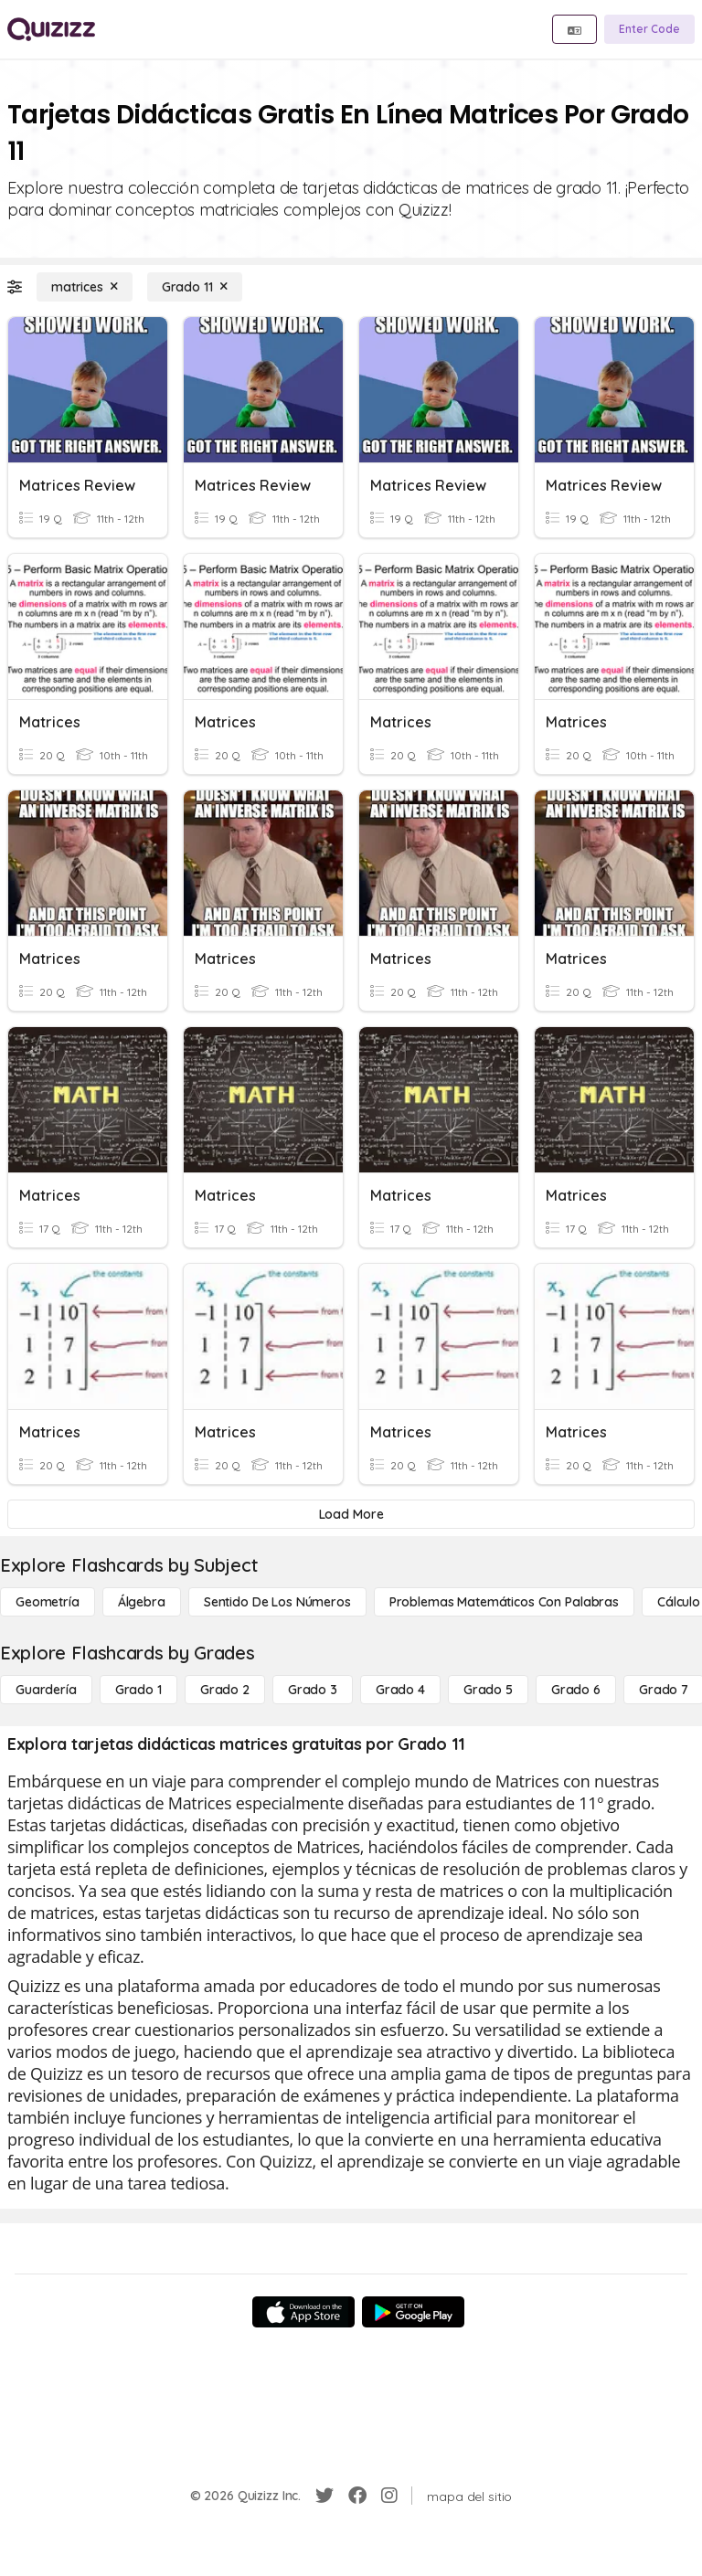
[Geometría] (47, 1602)
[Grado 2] (225, 1689)
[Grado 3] (312, 1689)
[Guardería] (46, 1689)
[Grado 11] (194, 287)
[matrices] (85, 287)
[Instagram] (389, 2495)
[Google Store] (413, 2311)
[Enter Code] (649, 29)
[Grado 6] (576, 1689)
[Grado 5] (488, 1689)
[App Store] (303, 2311)
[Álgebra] (141, 1602)
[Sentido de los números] (277, 1602)
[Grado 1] (138, 1689)
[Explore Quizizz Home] (51, 29)
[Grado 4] (400, 1689)
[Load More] (351, 1514)
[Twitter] (324, 2495)
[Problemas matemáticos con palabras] (504, 1602)
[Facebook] (357, 2495)
